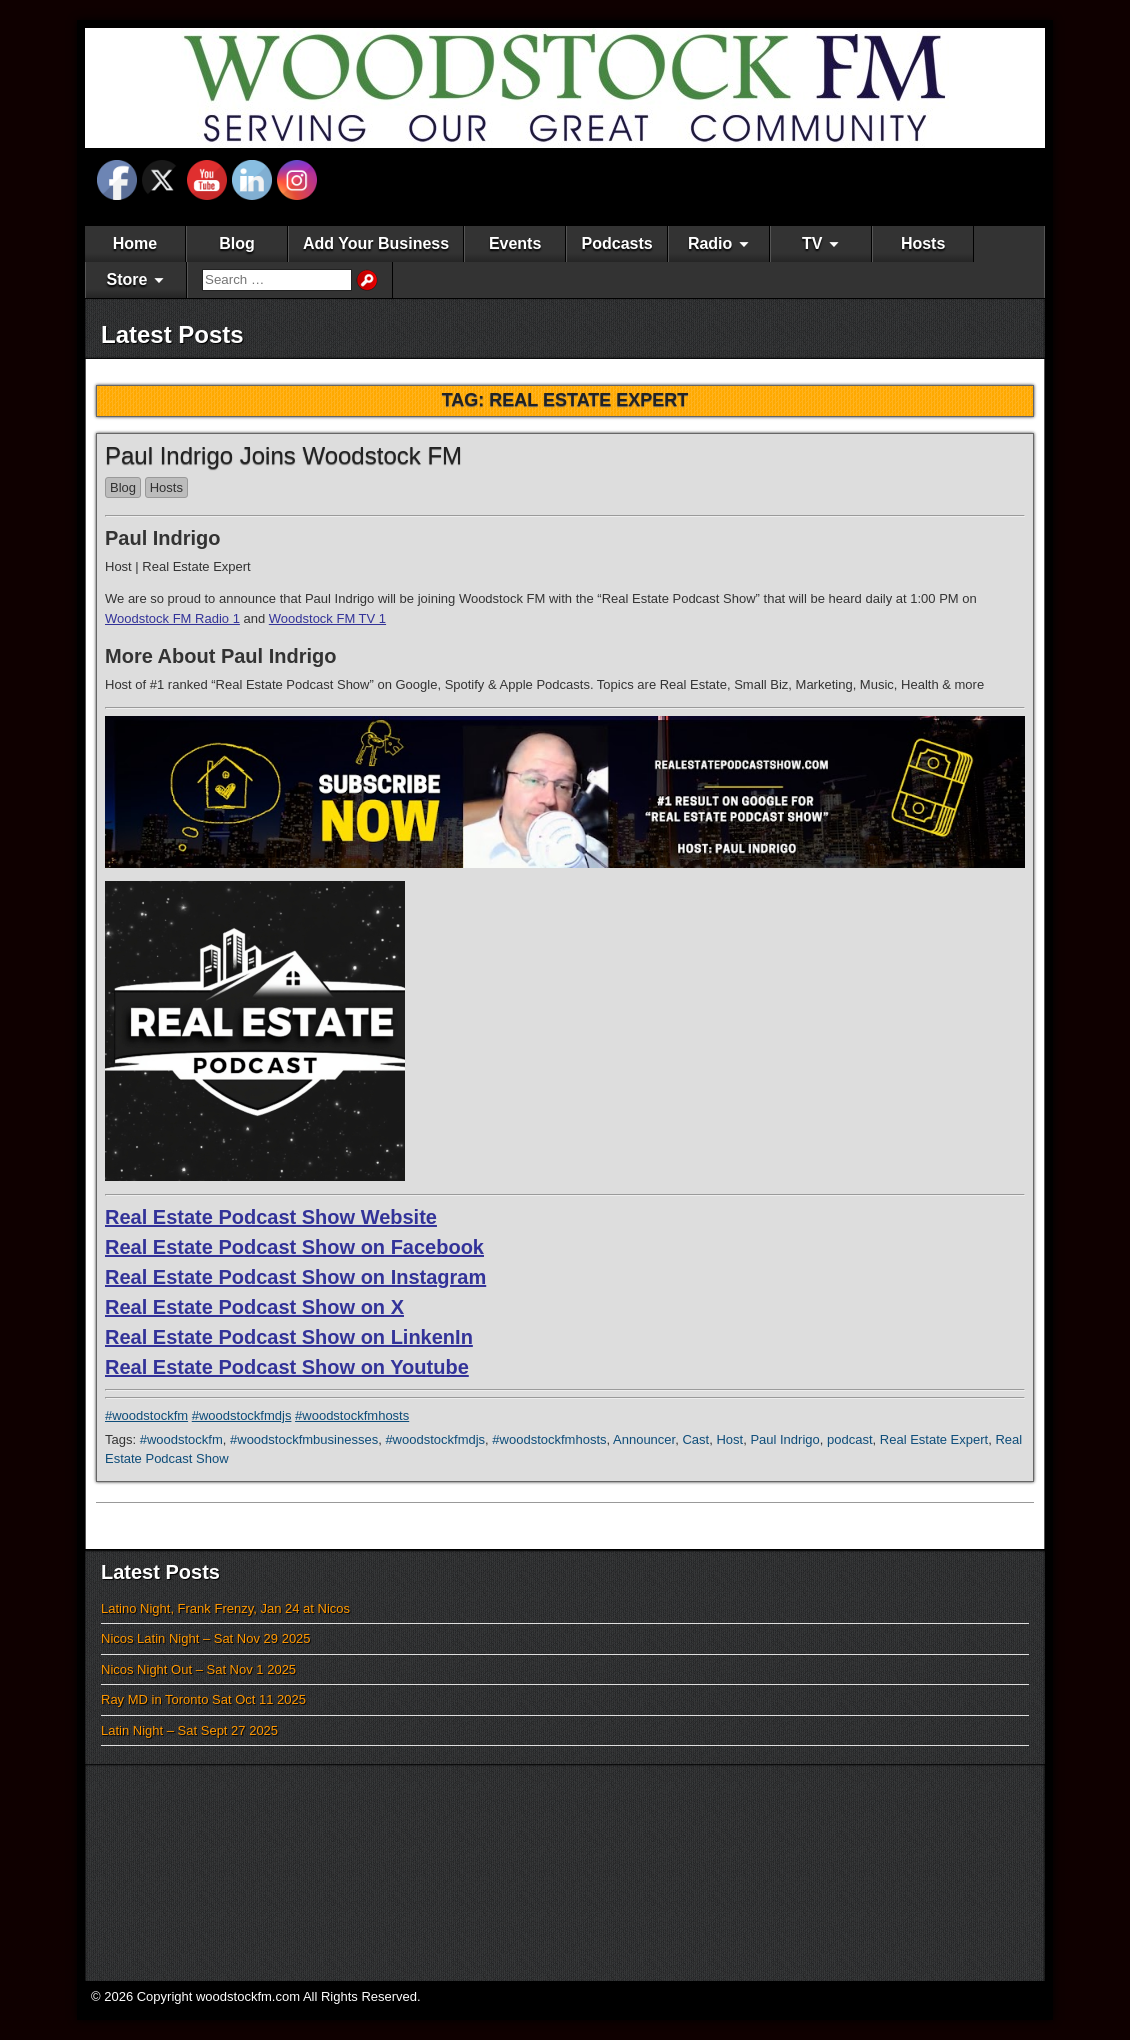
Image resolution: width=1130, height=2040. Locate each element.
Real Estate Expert (934, 1439)
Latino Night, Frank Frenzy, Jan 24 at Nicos (225, 1608)
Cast (695, 1439)
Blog (237, 243)
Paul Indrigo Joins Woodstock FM (283, 455)
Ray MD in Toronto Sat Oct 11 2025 (203, 1699)
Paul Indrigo (784, 1439)
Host (729, 1439)
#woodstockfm (146, 1415)
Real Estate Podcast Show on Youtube (287, 1367)
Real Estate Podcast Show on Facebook (294, 1247)
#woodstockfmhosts (352, 1415)
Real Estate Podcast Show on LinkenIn (289, 1337)
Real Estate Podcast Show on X (254, 1307)
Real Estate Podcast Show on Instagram (295, 1277)
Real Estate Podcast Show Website (271, 1217)
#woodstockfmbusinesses (304, 1439)
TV (812, 243)
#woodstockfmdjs (242, 1415)
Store (127, 279)
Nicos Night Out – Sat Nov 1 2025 (198, 1669)
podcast (850, 1439)
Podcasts (617, 243)
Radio (710, 243)
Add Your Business (376, 243)
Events (515, 243)
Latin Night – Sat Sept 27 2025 (189, 1730)
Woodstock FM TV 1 (327, 618)
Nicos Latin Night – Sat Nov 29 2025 (206, 1638)
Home (135, 243)
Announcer (644, 1439)
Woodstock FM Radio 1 (172, 618)
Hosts (923, 243)
